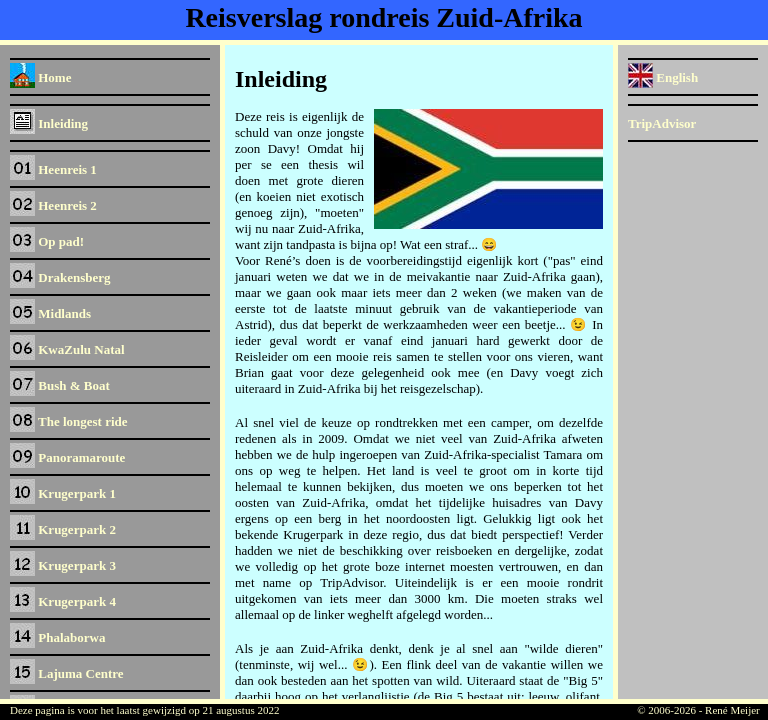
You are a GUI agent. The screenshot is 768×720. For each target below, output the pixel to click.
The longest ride (69, 421)
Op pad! (47, 241)
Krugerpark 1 (63, 493)
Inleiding (49, 123)
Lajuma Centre (67, 673)
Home (40, 77)
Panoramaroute (67, 457)
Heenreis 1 (53, 169)
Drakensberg (60, 277)
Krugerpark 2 (63, 529)
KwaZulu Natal (67, 349)
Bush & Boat (60, 385)
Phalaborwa (57, 637)
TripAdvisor (662, 123)
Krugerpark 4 (63, 601)
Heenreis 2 (53, 205)
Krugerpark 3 (63, 565)
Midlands (50, 313)
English (663, 77)
